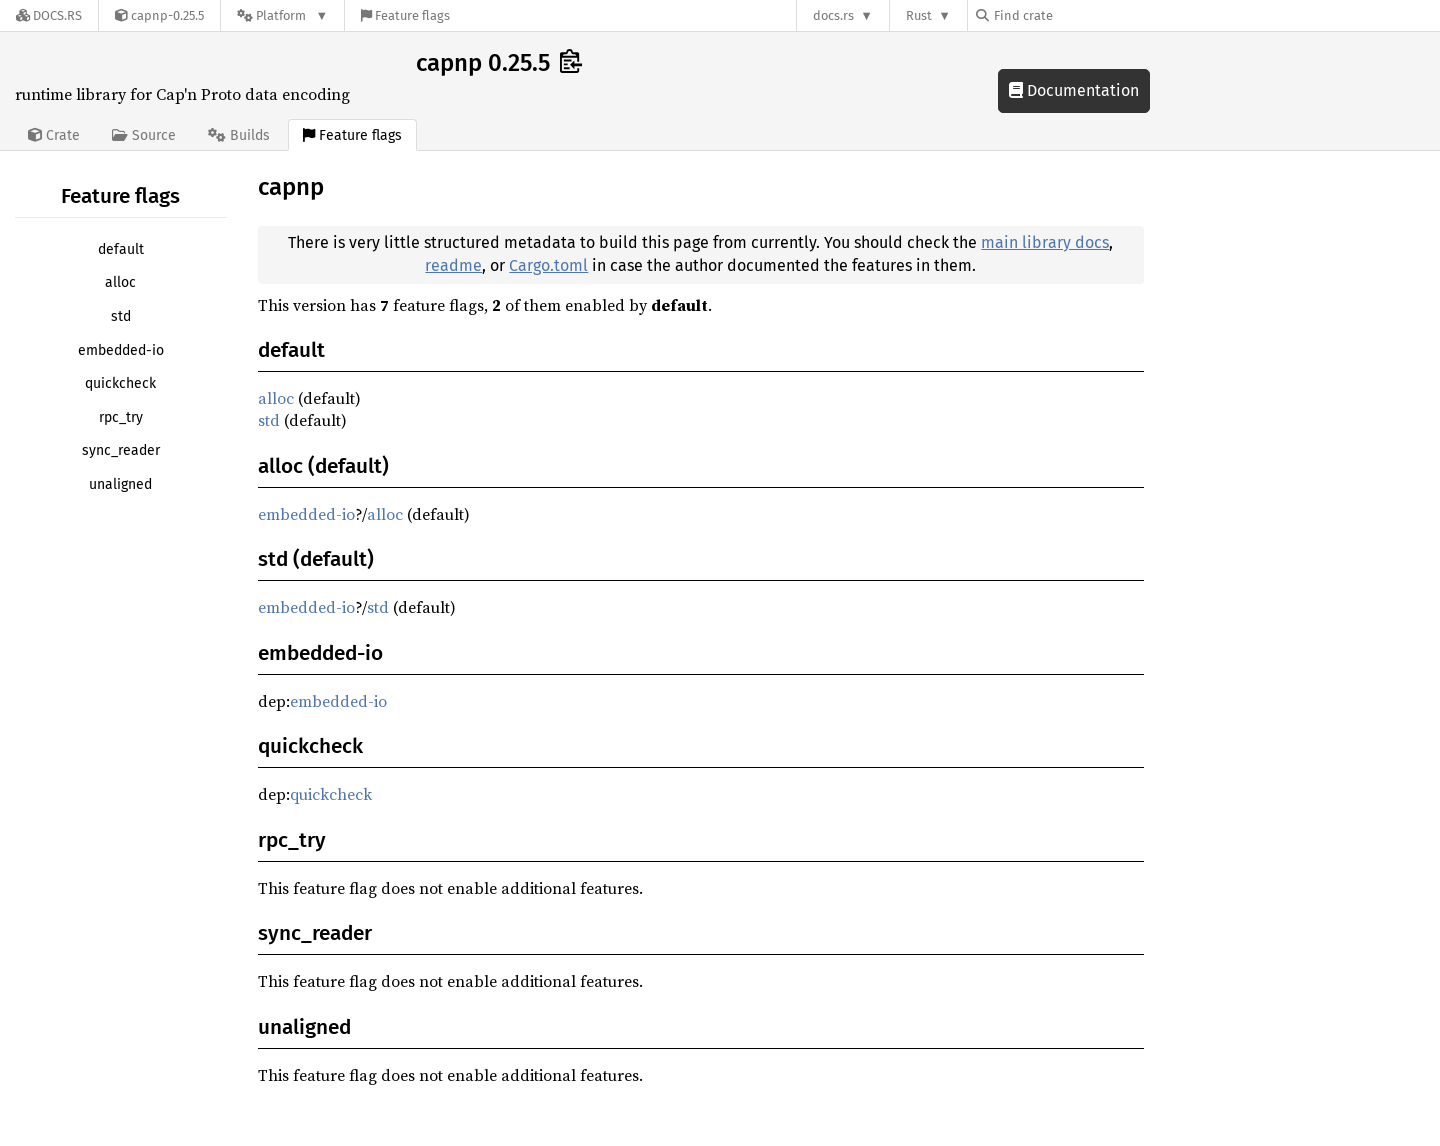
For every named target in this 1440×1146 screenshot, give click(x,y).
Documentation (1074, 90)
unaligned (120, 484)
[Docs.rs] (49, 15)
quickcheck (120, 383)
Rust (919, 15)
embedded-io (121, 350)
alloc (120, 282)
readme (453, 265)
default (121, 249)
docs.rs (833, 15)
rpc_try (121, 417)
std (121, 316)
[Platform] (282, 15)
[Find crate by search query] (1076, 15)
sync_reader (121, 450)
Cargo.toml (548, 265)
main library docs (1045, 242)
